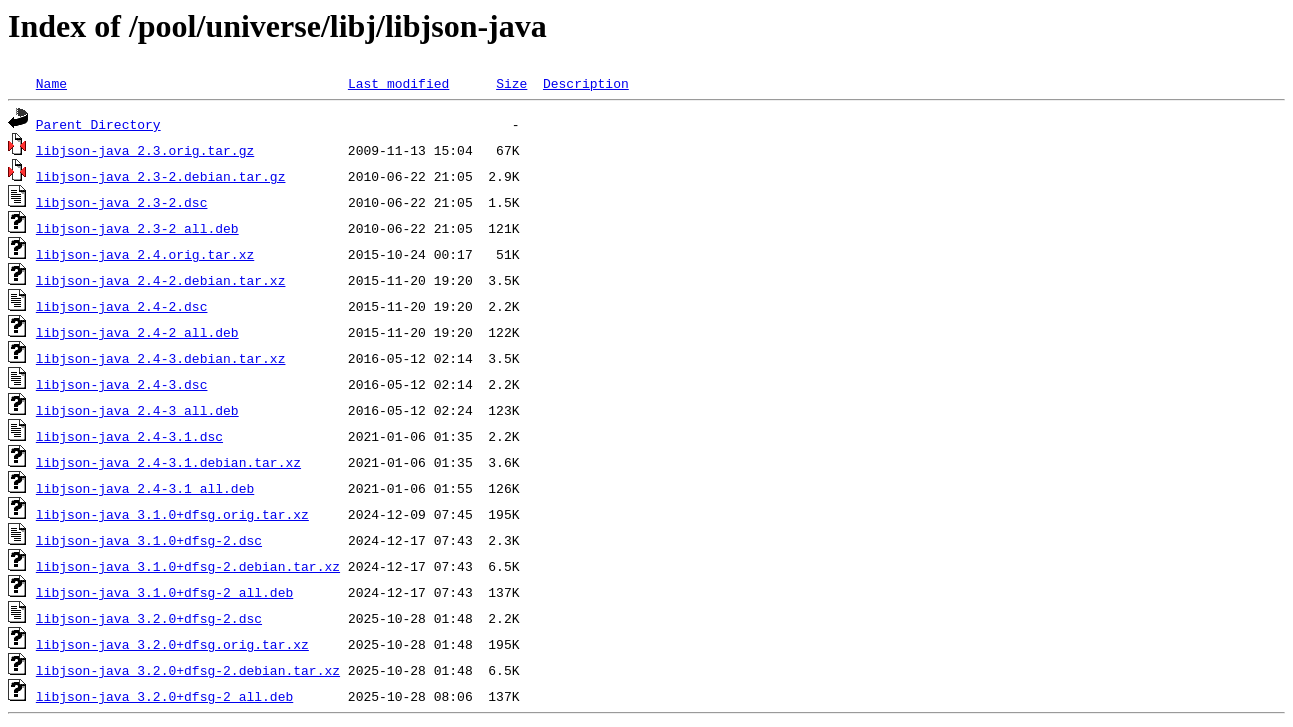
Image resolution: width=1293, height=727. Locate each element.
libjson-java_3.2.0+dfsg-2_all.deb (164, 696)
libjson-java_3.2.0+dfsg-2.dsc (149, 618)
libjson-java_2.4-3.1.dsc (129, 436)
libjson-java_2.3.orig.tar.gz (145, 150)
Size (511, 83)
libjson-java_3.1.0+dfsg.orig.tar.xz (172, 514)
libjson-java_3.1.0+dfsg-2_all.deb (164, 592)
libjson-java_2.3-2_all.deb (137, 228)
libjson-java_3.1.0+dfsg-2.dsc (149, 540)
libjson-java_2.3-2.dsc (122, 202)
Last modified (398, 83)
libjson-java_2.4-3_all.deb (137, 410)
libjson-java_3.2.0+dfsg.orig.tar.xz (172, 644)
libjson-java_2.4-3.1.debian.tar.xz (168, 462)
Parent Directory (98, 124)
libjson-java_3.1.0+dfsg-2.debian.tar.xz (188, 566)
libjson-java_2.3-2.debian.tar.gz (161, 176)
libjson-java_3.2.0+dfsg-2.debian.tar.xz (188, 670)
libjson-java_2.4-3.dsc (122, 384)
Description (586, 83)
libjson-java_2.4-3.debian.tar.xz (161, 358)
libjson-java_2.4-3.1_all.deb (145, 488)
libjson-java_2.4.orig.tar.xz (145, 254)
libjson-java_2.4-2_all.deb (137, 332)
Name (51, 83)
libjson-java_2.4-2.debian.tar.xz (161, 280)
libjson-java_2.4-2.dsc (122, 306)
